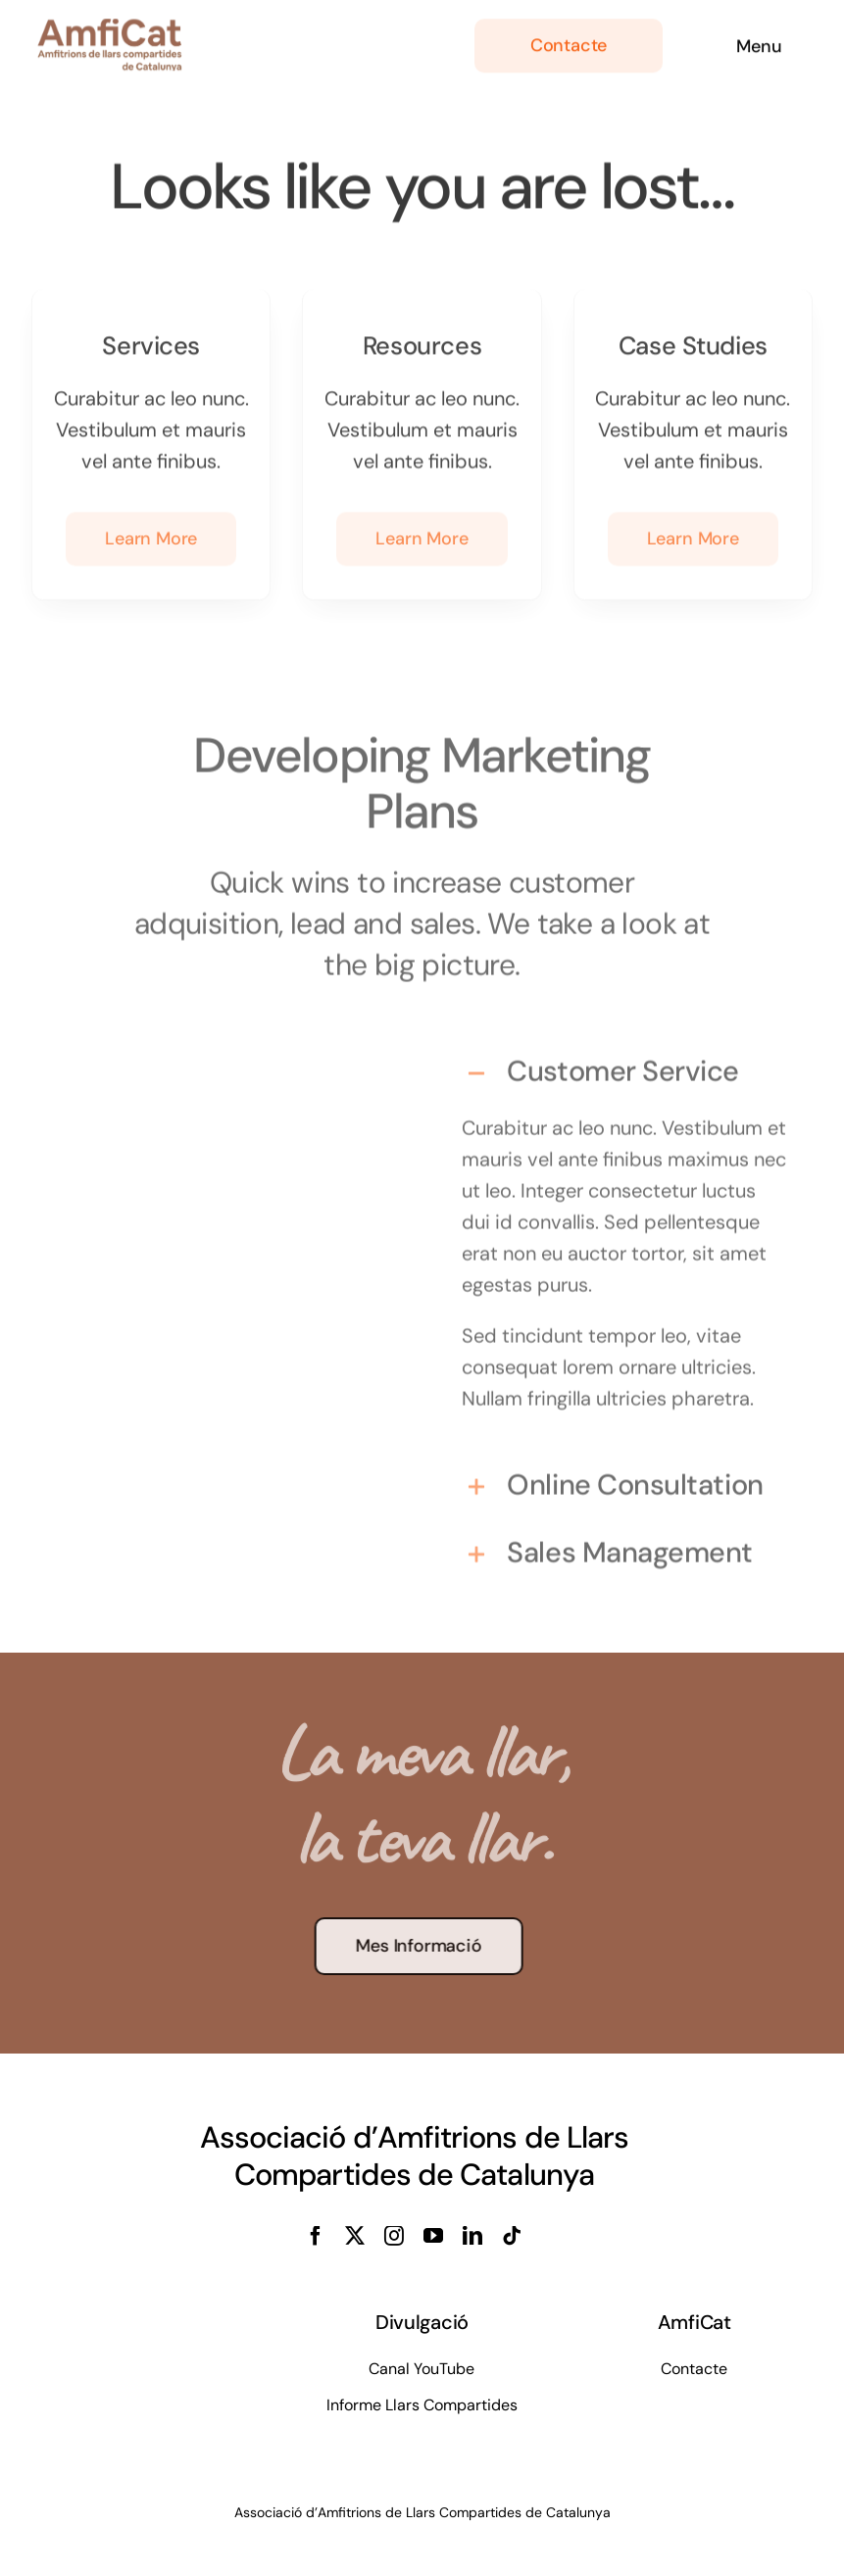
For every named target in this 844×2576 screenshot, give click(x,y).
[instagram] (394, 2236)
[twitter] (355, 2236)
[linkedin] (472, 2236)
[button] (625, 1067)
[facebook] (315, 2236)
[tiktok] (511, 2236)
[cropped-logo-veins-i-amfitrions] (109, 25)
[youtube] (433, 2236)
